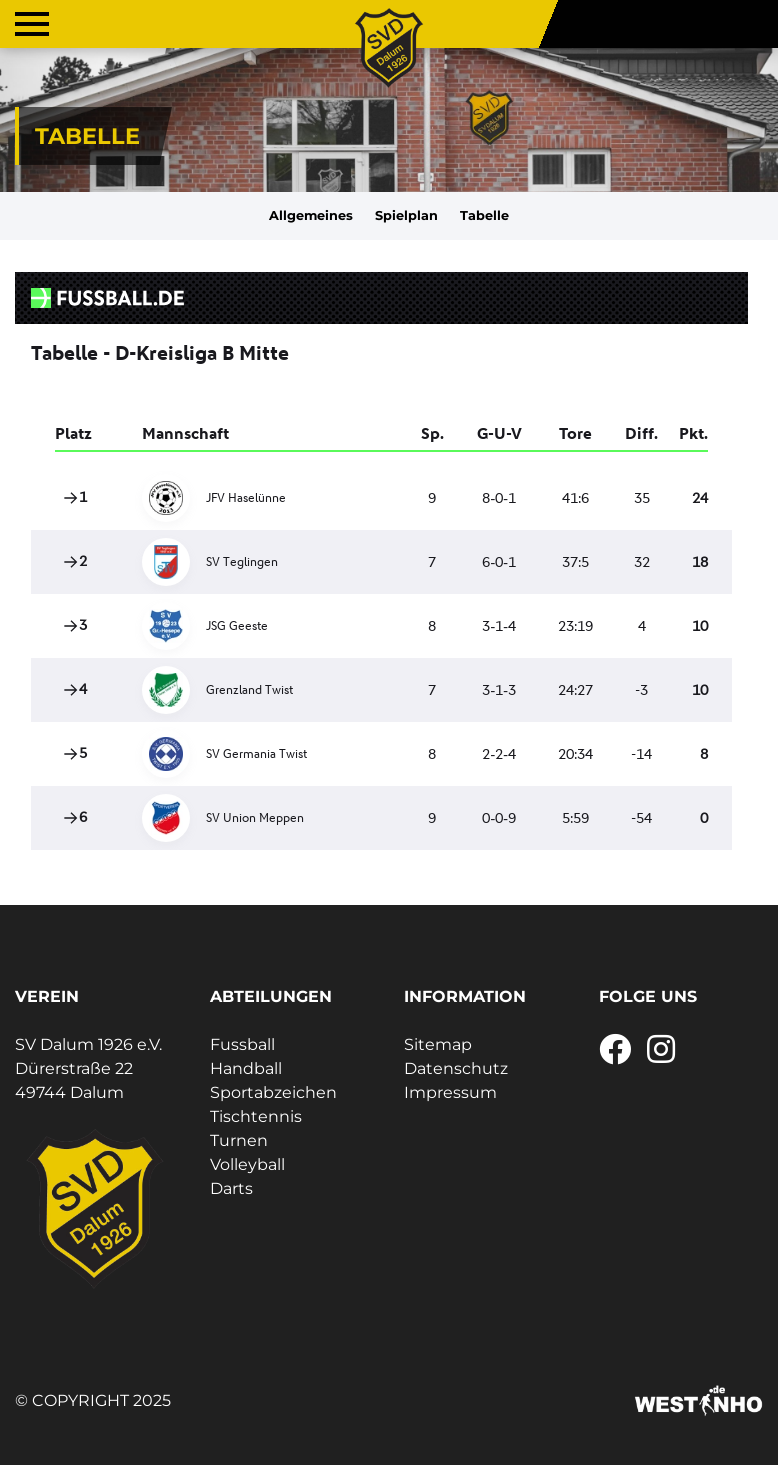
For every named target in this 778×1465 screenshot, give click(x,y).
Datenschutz (456, 1068)
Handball (246, 1068)
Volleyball (247, 1164)
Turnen (239, 1140)
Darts (231, 1188)
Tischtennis (256, 1116)
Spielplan (406, 215)
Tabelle (484, 215)
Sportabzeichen (273, 1092)
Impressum (450, 1092)
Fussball (242, 1044)
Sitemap (438, 1044)
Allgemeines (311, 215)
